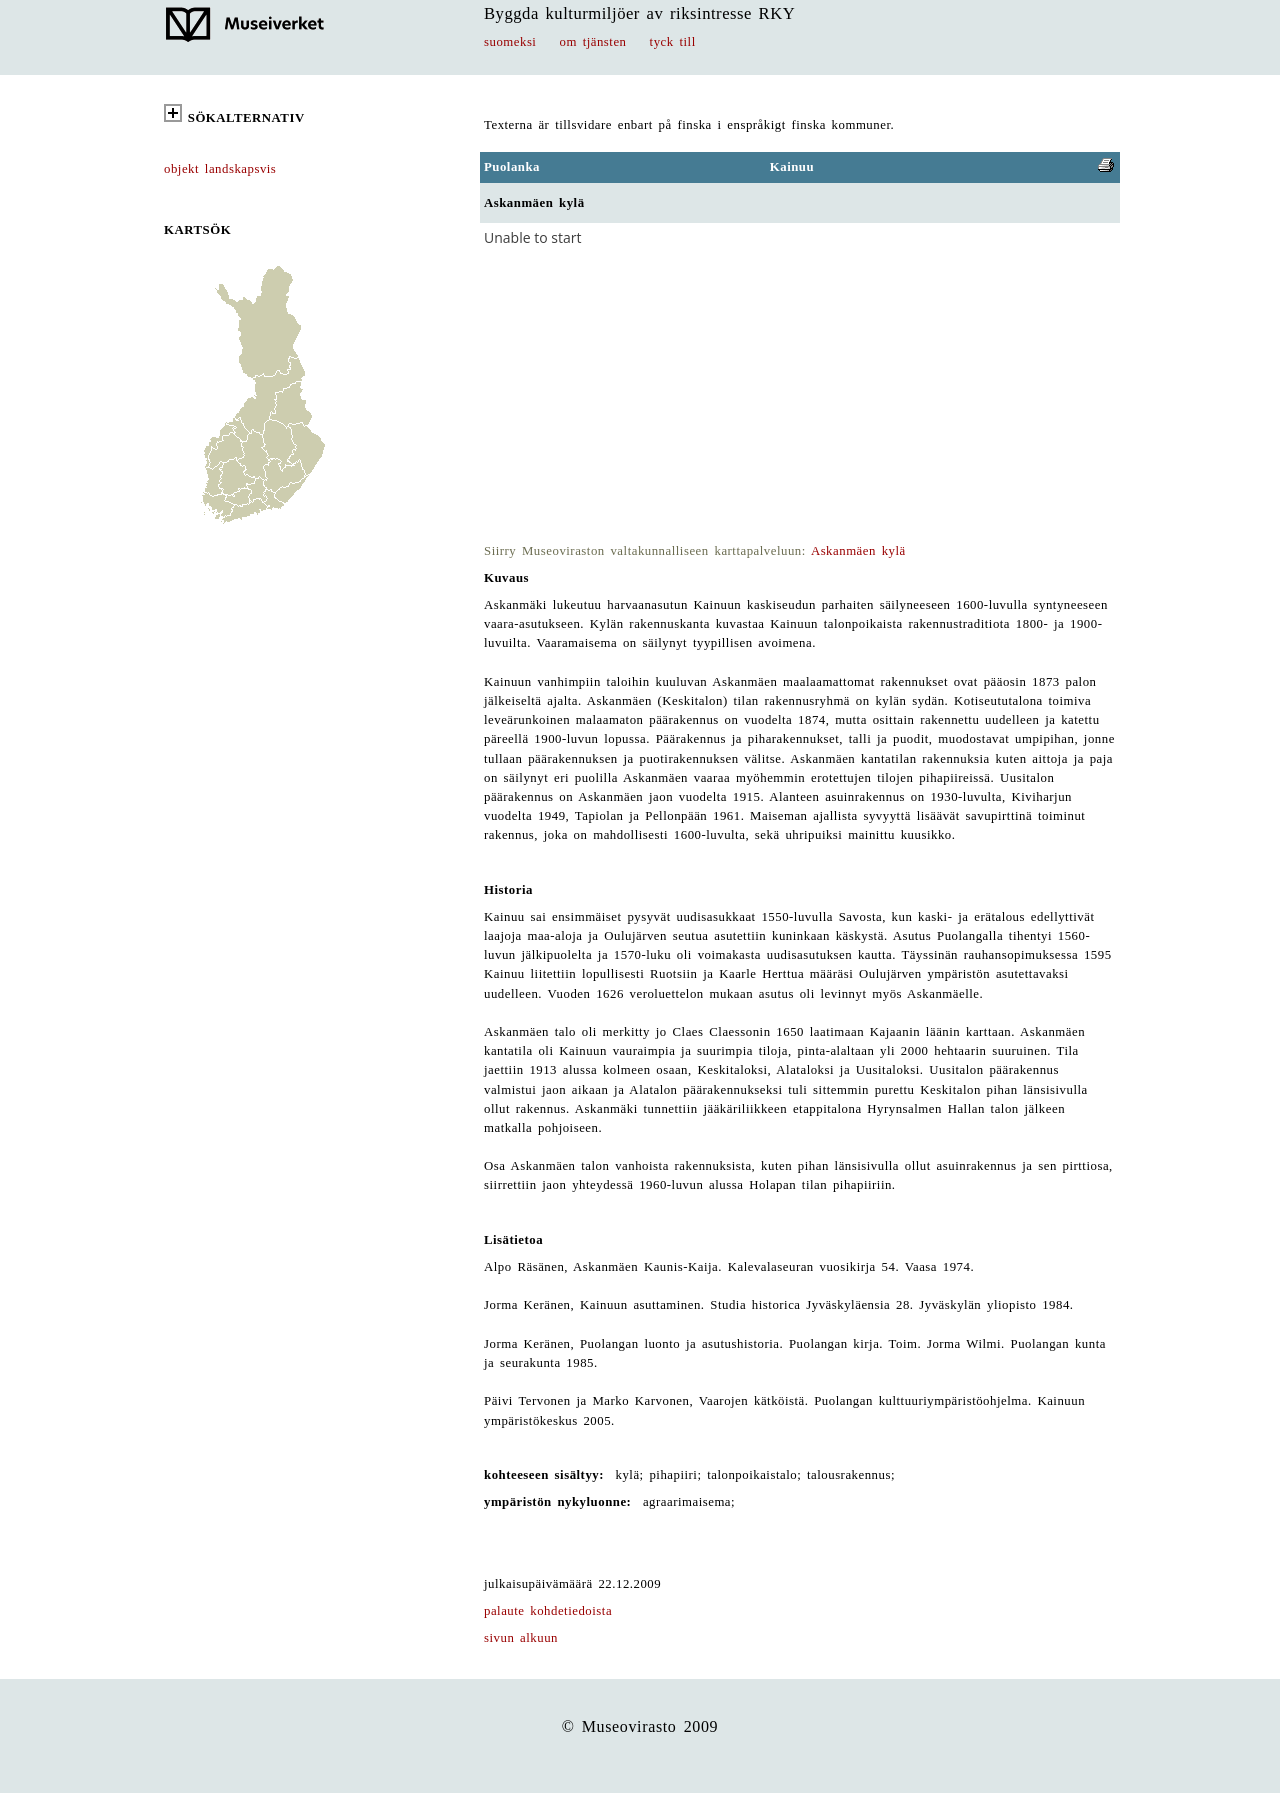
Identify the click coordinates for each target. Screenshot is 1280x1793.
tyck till (673, 42)
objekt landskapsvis (220, 169)
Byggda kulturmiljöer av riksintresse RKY (639, 13)
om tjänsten (593, 42)
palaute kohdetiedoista (548, 1611)
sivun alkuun (521, 1638)
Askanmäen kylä (858, 551)
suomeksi (510, 42)
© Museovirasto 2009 (640, 1726)
